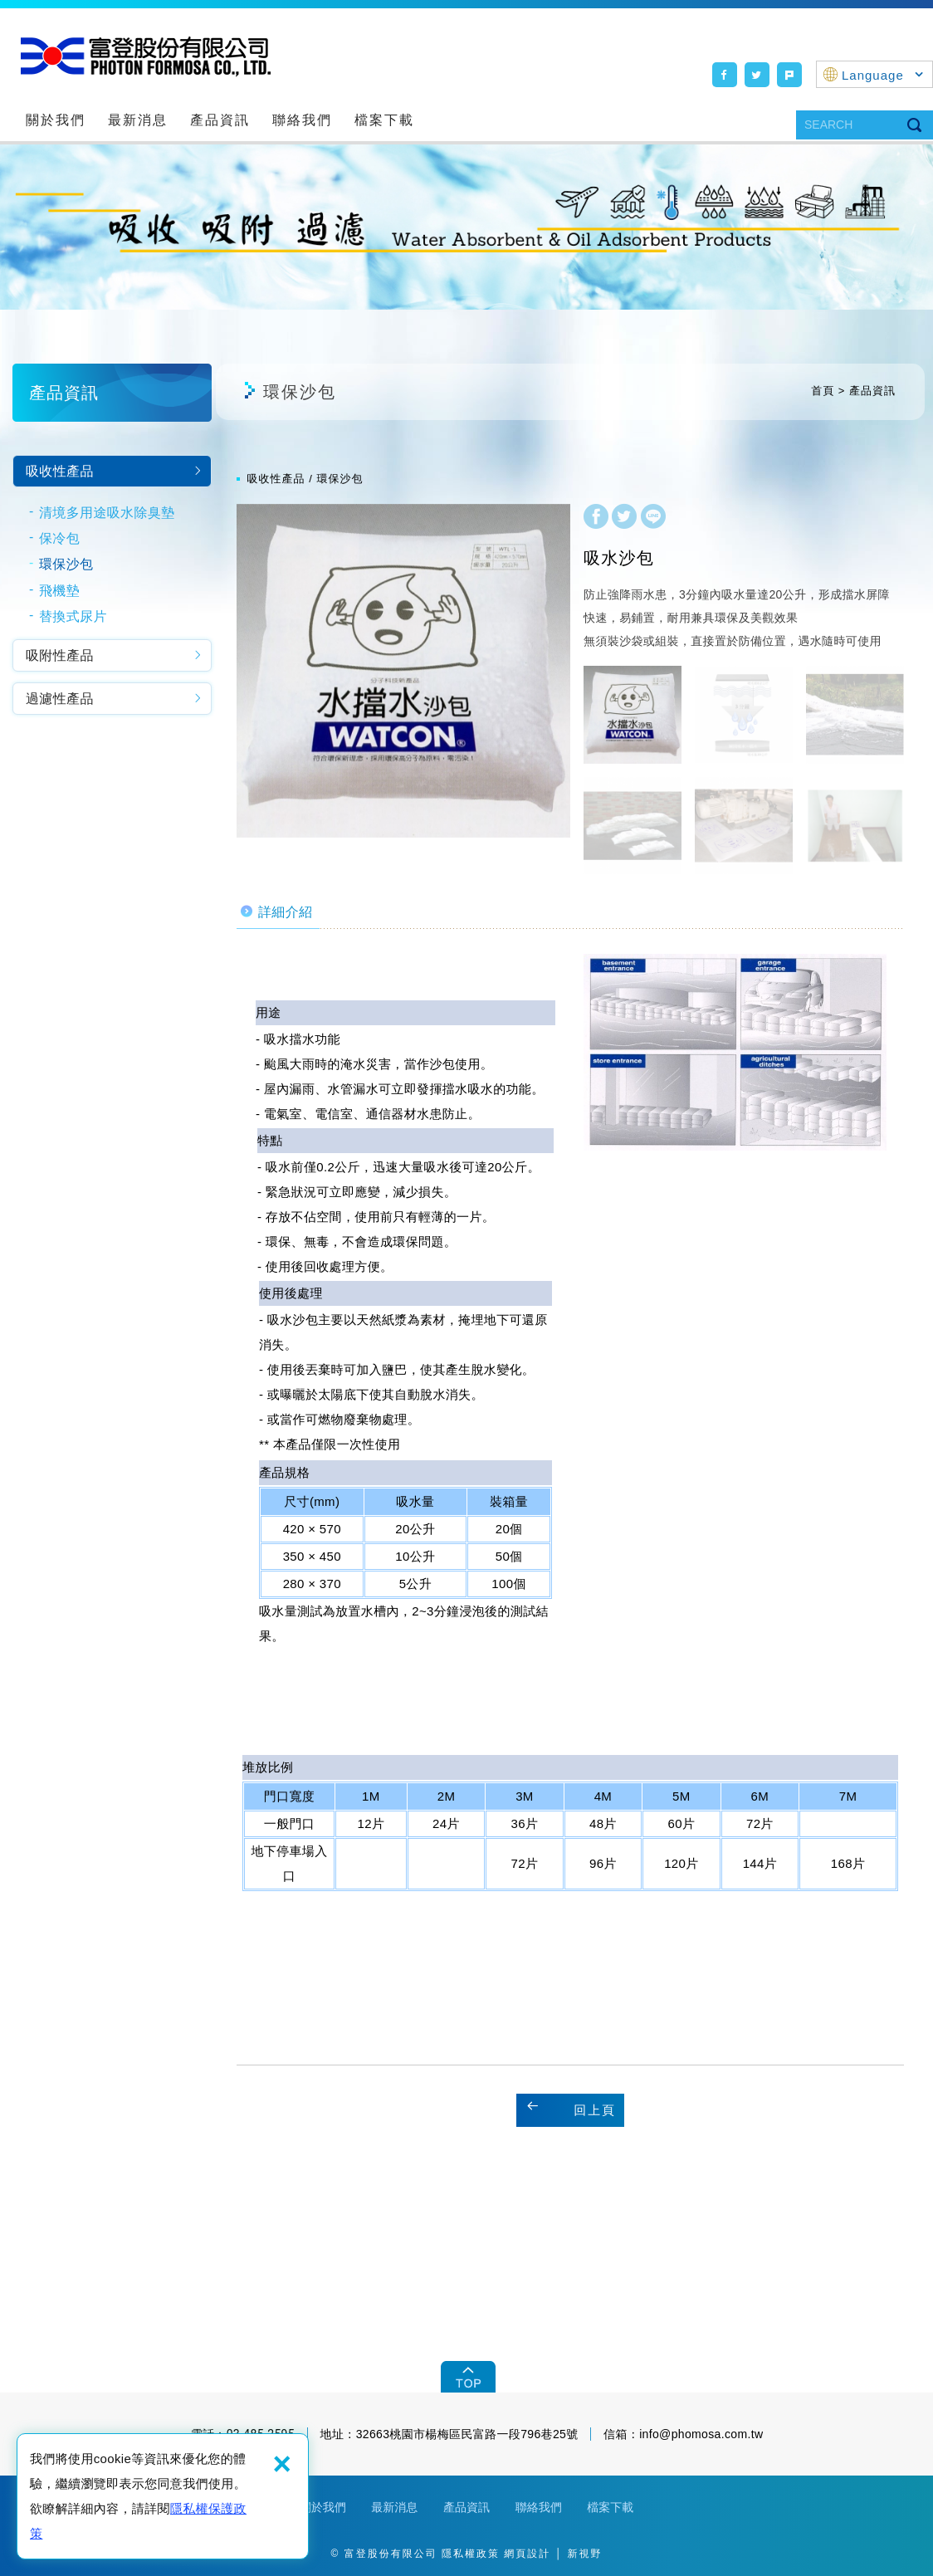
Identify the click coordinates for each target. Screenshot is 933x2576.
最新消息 (138, 120)
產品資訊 (220, 120)
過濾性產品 (60, 699)
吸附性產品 (60, 655)
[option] (403, 671)
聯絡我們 (302, 120)
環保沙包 (66, 564)
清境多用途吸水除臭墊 (107, 513)
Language (883, 75)
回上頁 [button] (595, 2110)
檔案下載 (384, 120)
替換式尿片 (73, 616)
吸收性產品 (60, 471)
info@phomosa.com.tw (701, 2434)
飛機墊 (59, 591)
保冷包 (59, 538)
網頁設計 (527, 2553)
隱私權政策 (471, 2553)
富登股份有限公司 (146, 56)
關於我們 (55, 120)
